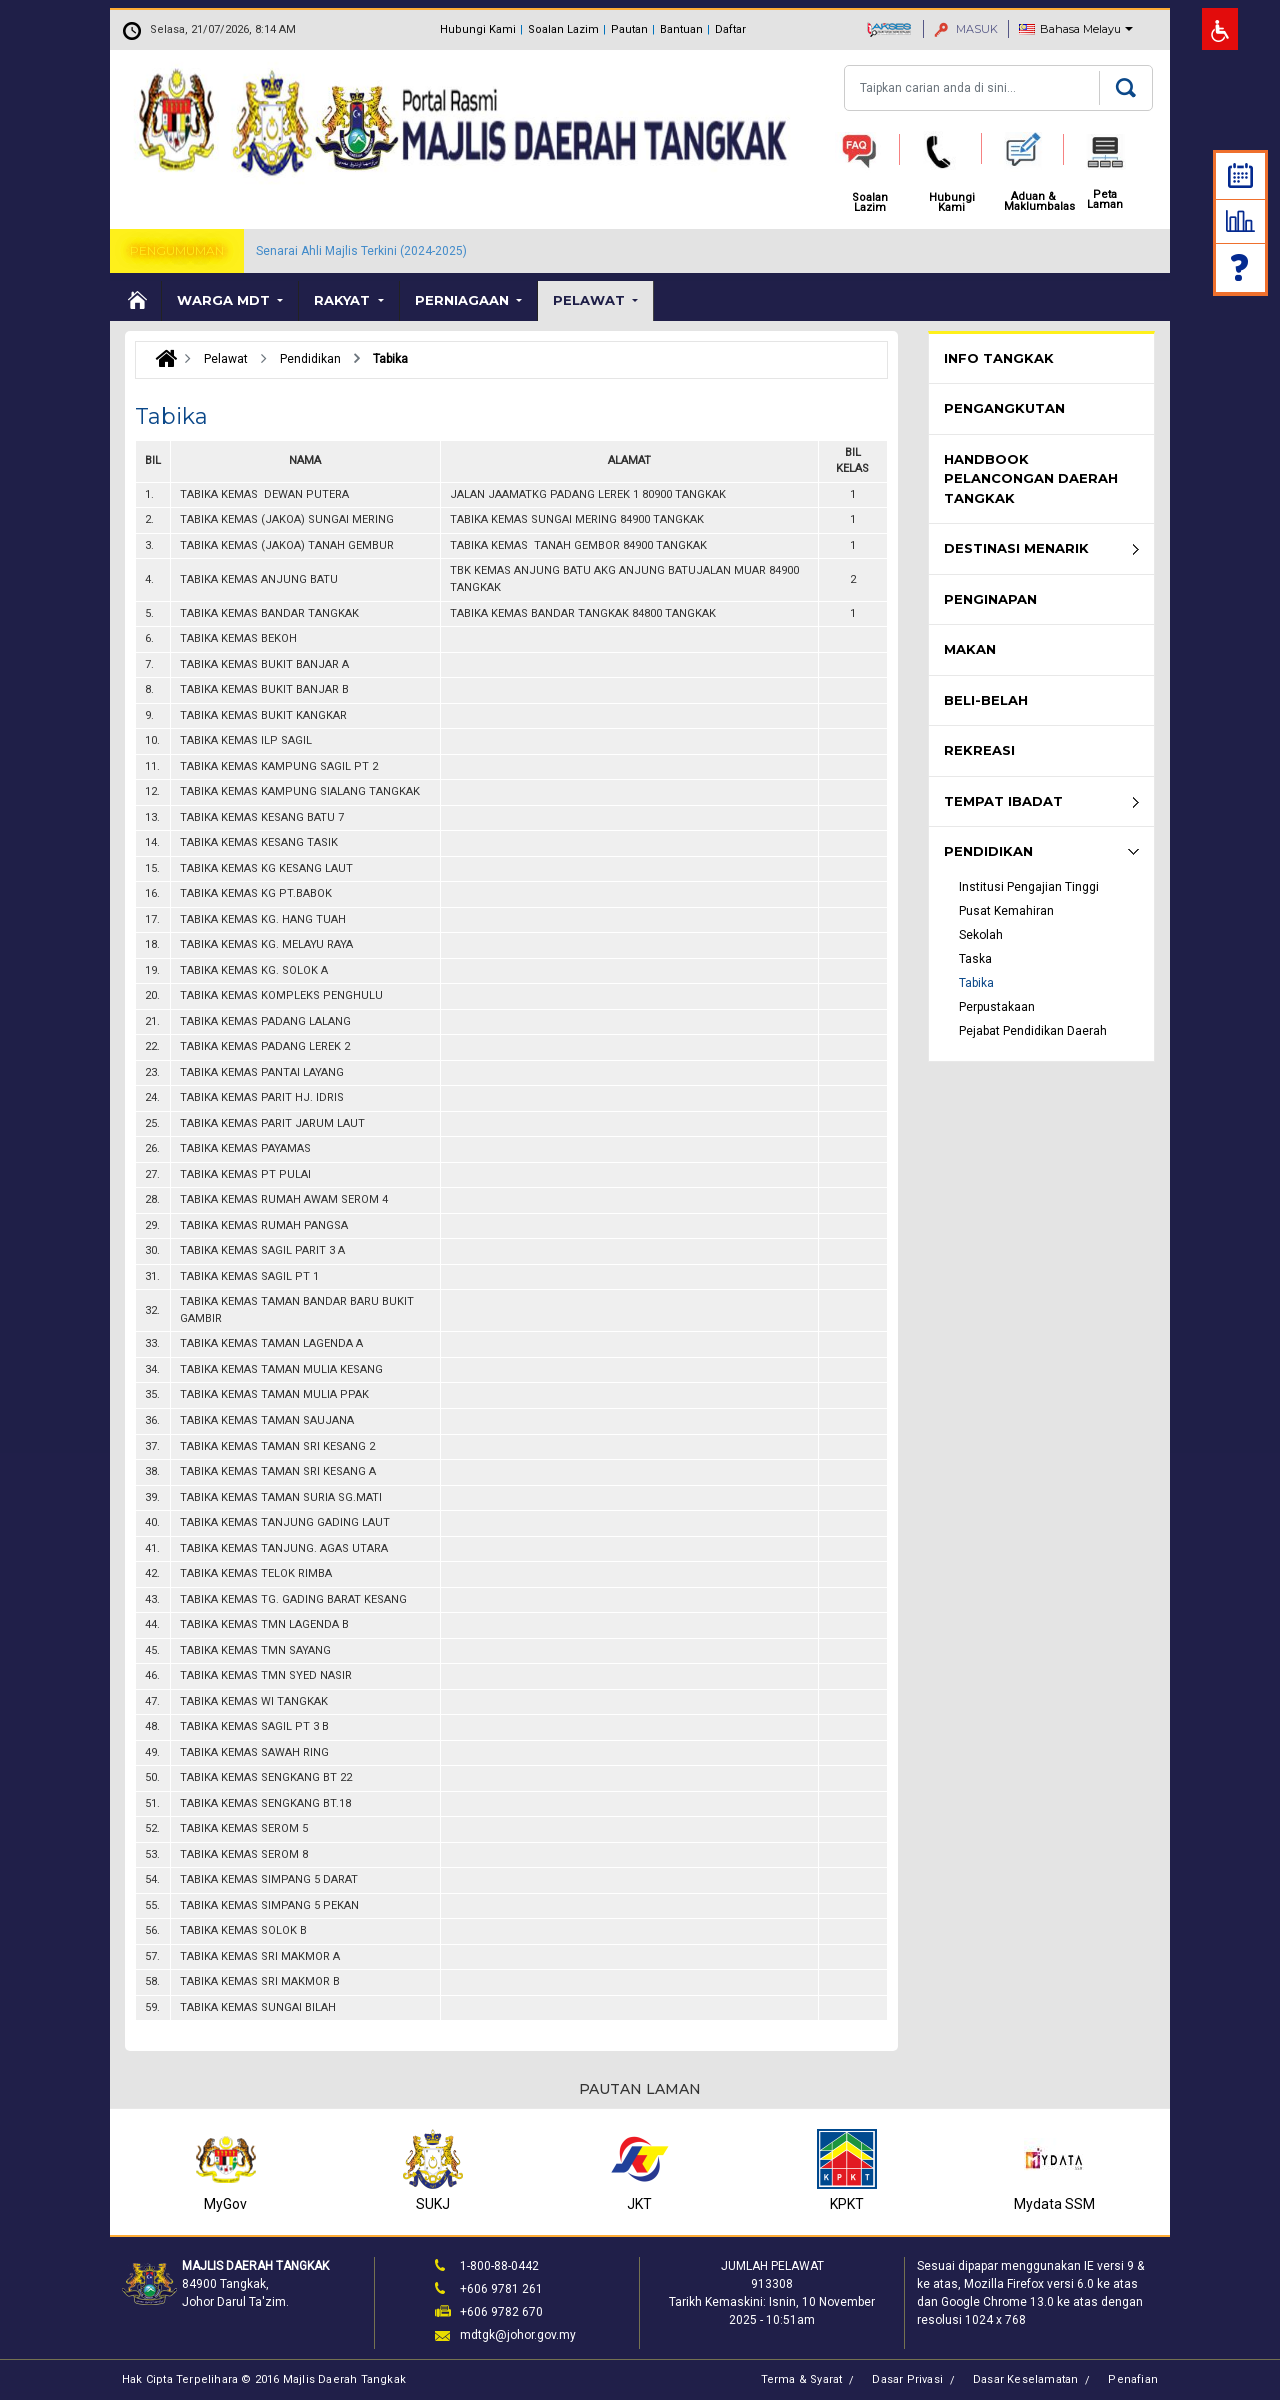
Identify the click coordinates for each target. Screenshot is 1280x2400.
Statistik (1240, 221)
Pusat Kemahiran (1006, 911)
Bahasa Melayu (1080, 29)
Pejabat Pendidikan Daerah (1033, 1031)
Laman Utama (136, 301)
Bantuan (681, 29)
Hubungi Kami (478, 29)
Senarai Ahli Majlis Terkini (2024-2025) (361, 251)
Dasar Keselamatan (1025, 2379)
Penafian (1133, 2379)
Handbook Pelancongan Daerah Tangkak (1031, 478)
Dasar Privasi (907, 2379)
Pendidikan (988, 851)
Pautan (629, 29)
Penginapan (990, 599)
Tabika (976, 983)
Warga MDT (225, 300)
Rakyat (344, 300)
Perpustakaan (997, 1007)
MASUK (966, 29)
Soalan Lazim (563, 29)
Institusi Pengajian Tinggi (1029, 887)
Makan (970, 649)
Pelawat (591, 300)
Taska (975, 959)
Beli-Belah (986, 700)
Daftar (730, 29)
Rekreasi (979, 750)
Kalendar (1240, 175)
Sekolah (981, 935)
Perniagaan (464, 300)
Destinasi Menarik (1016, 548)
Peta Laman (1105, 200)
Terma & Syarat (802, 2379)
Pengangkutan (1004, 408)
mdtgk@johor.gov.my (518, 2335)
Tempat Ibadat (1003, 801)
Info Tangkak (999, 358)
